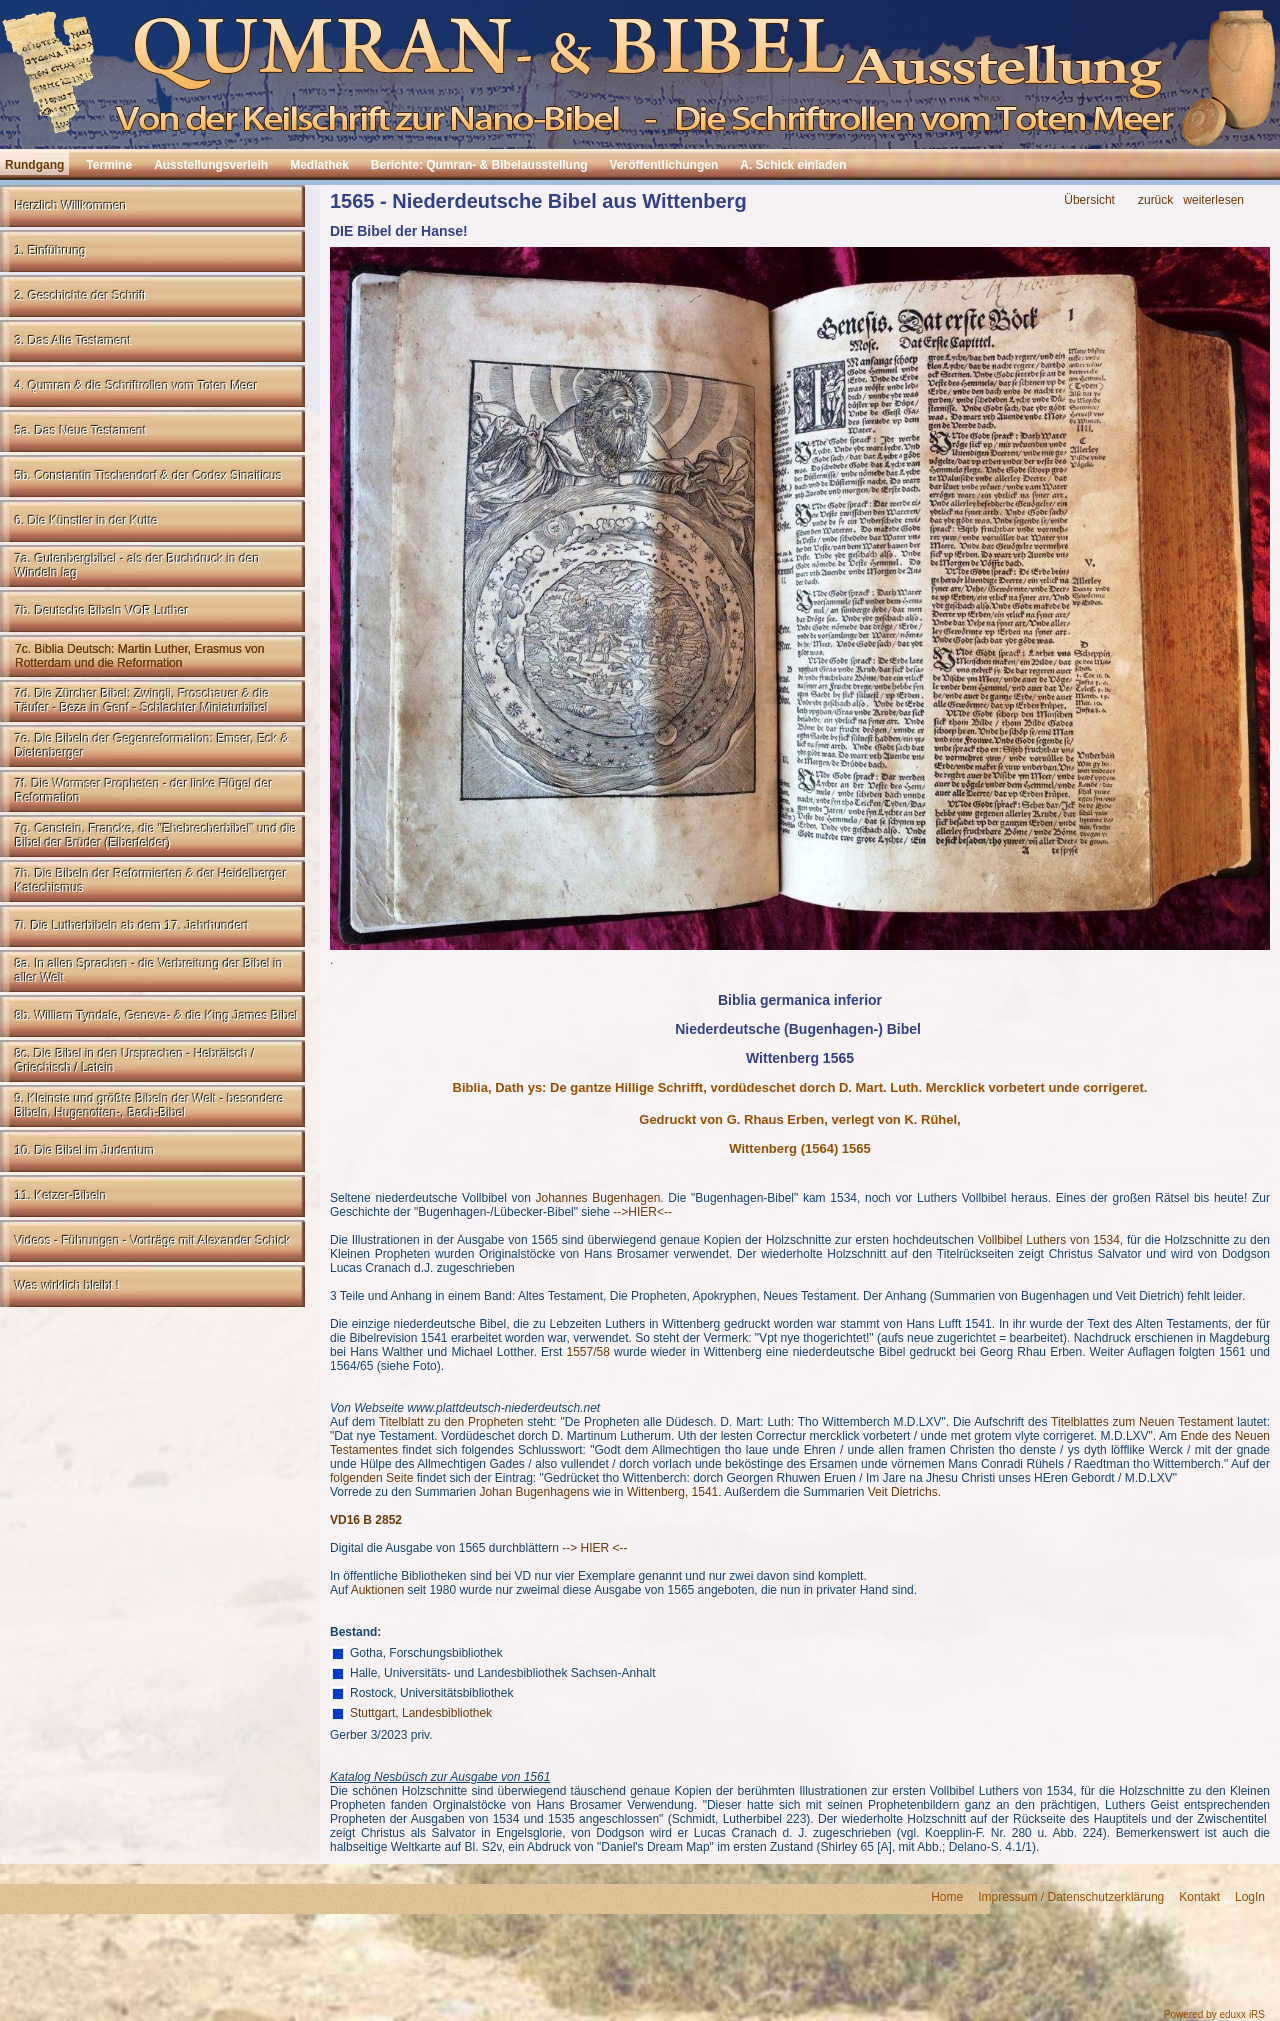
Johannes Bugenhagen (598, 1198)
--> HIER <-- (594, 1548)
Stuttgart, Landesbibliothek (421, 1713)
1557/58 (587, 1352)
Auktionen (377, 1590)
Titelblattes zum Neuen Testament (1142, 1422)
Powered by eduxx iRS (1214, 2014)
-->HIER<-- (642, 1212)
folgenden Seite (371, 1478)
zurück (1155, 200)
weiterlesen (1213, 200)
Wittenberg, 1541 (672, 1492)
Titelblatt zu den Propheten (451, 1422)
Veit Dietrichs (903, 1492)
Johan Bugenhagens (534, 1492)
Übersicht (1089, 200)
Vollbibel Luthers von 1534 (1049, 1240)
